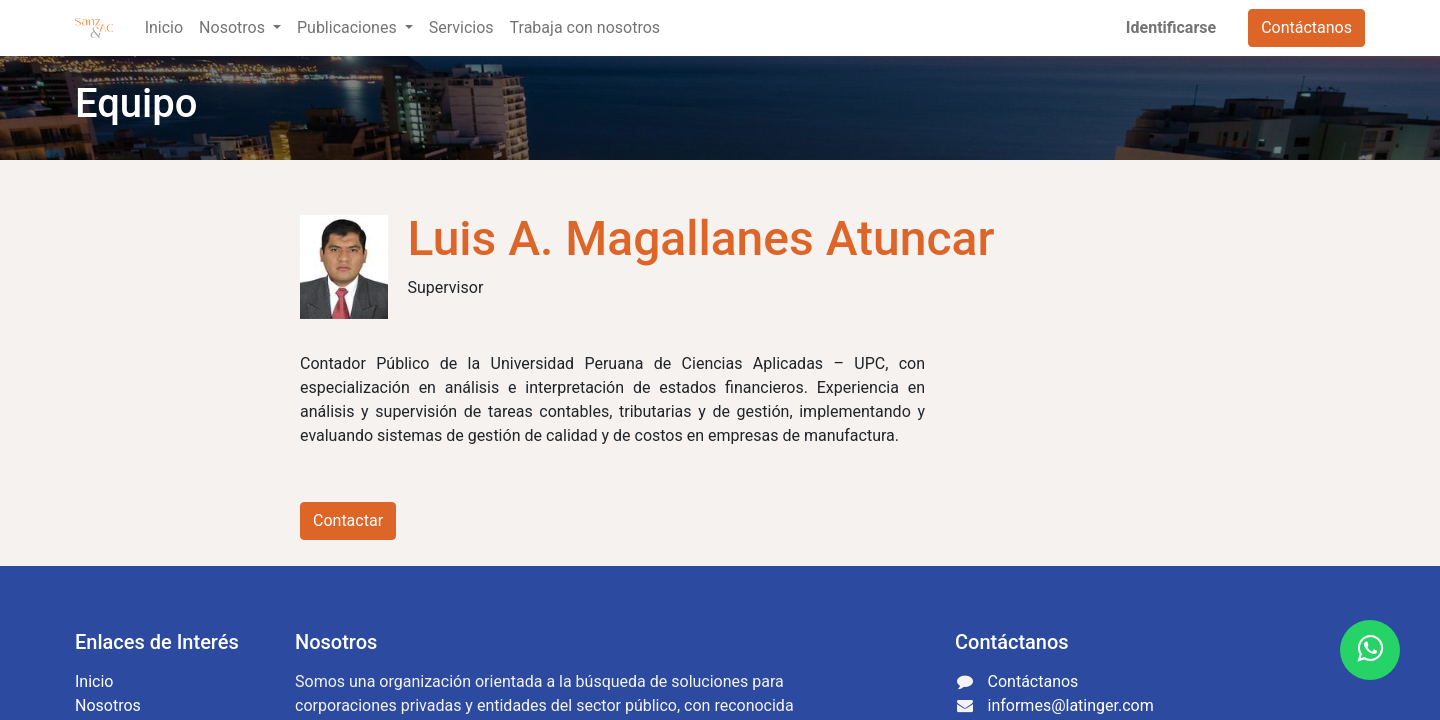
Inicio (94, 681)
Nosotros (108, 705)
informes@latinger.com (1071, 705)
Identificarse (1171, 27)
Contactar (348, 520)
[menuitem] (164, 28)
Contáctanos (1306, 27)
